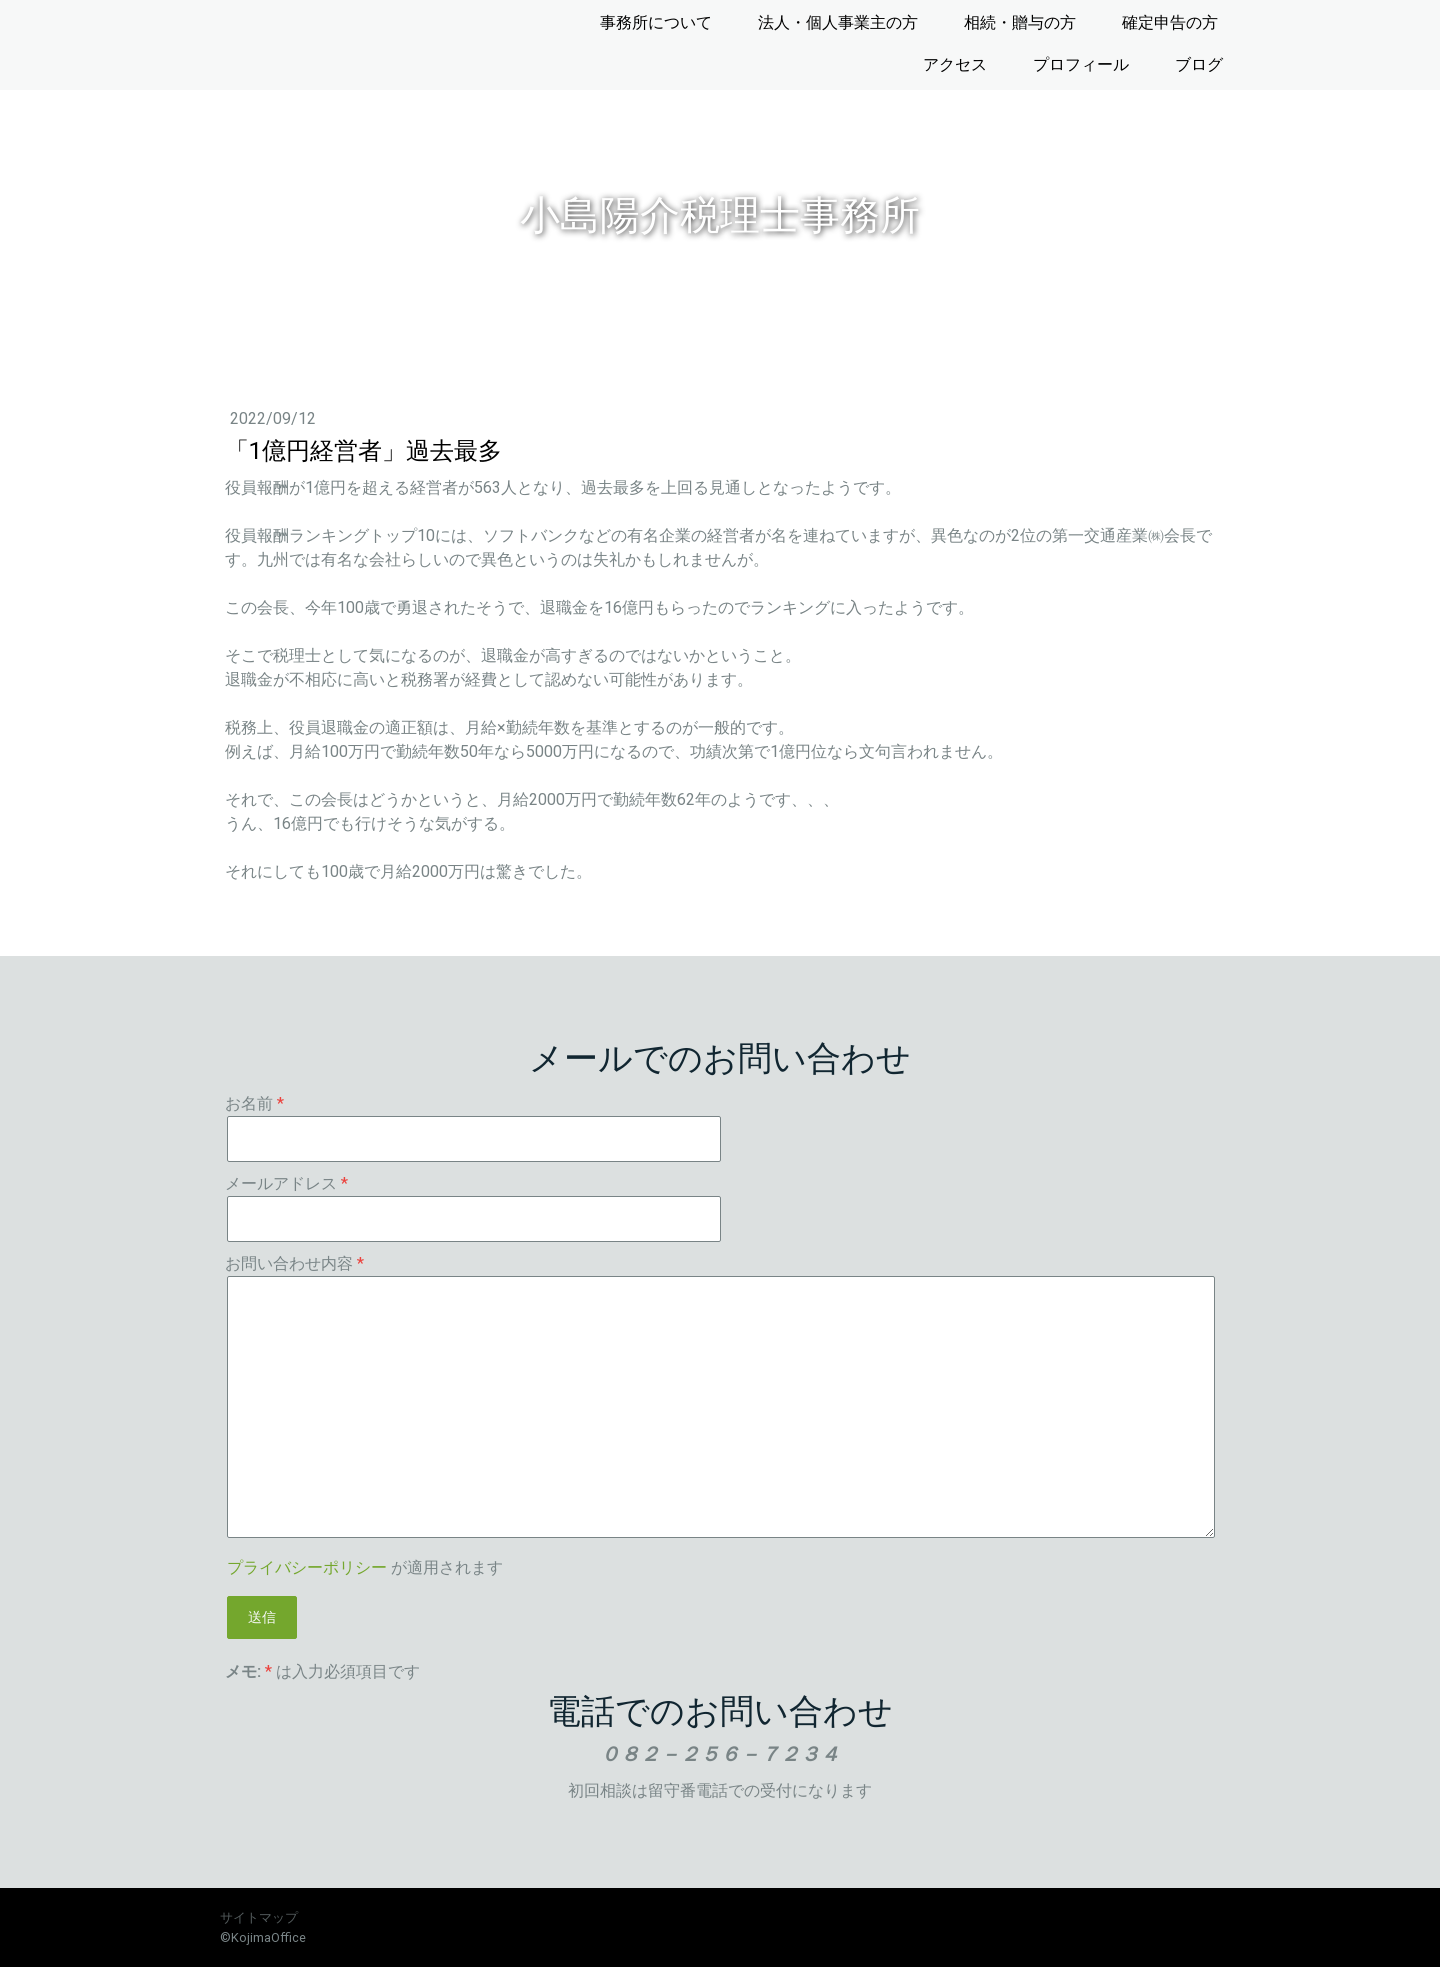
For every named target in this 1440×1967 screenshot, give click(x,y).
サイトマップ (259, 1917)
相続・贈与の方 (1020, 22)
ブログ (1199, 64)
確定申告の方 (1170, 22)
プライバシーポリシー (307, 1567)
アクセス (955, 64)
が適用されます (365, 1567)
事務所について (656, 22)
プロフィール (1081, 64)
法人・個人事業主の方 (838, 22)
